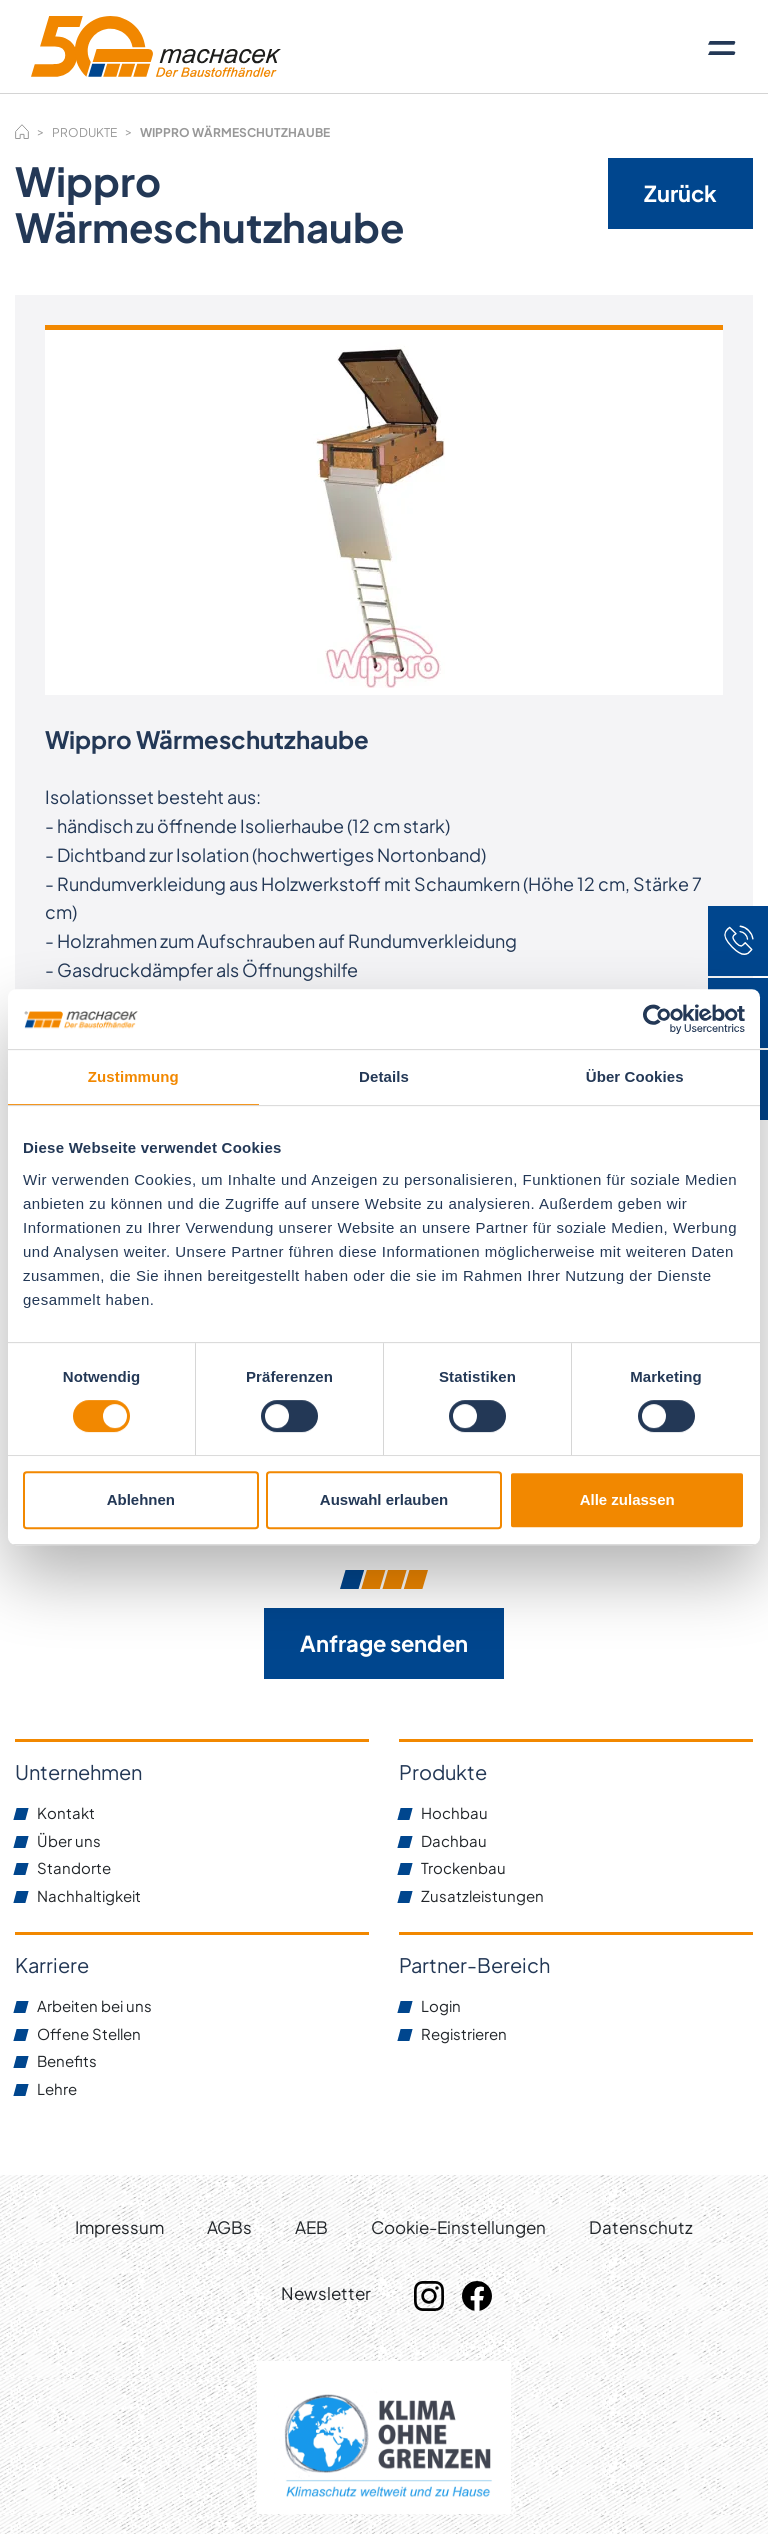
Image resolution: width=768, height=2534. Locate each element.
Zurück (680, 193)
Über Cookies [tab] (635, 1076)
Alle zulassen (627, 1499)
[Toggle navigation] (722, 47)
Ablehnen (141, 1499)
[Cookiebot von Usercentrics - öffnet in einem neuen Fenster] (657, 1019)
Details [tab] (384, 1076)
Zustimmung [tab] (133, 1076)
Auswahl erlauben (384, 1499)
